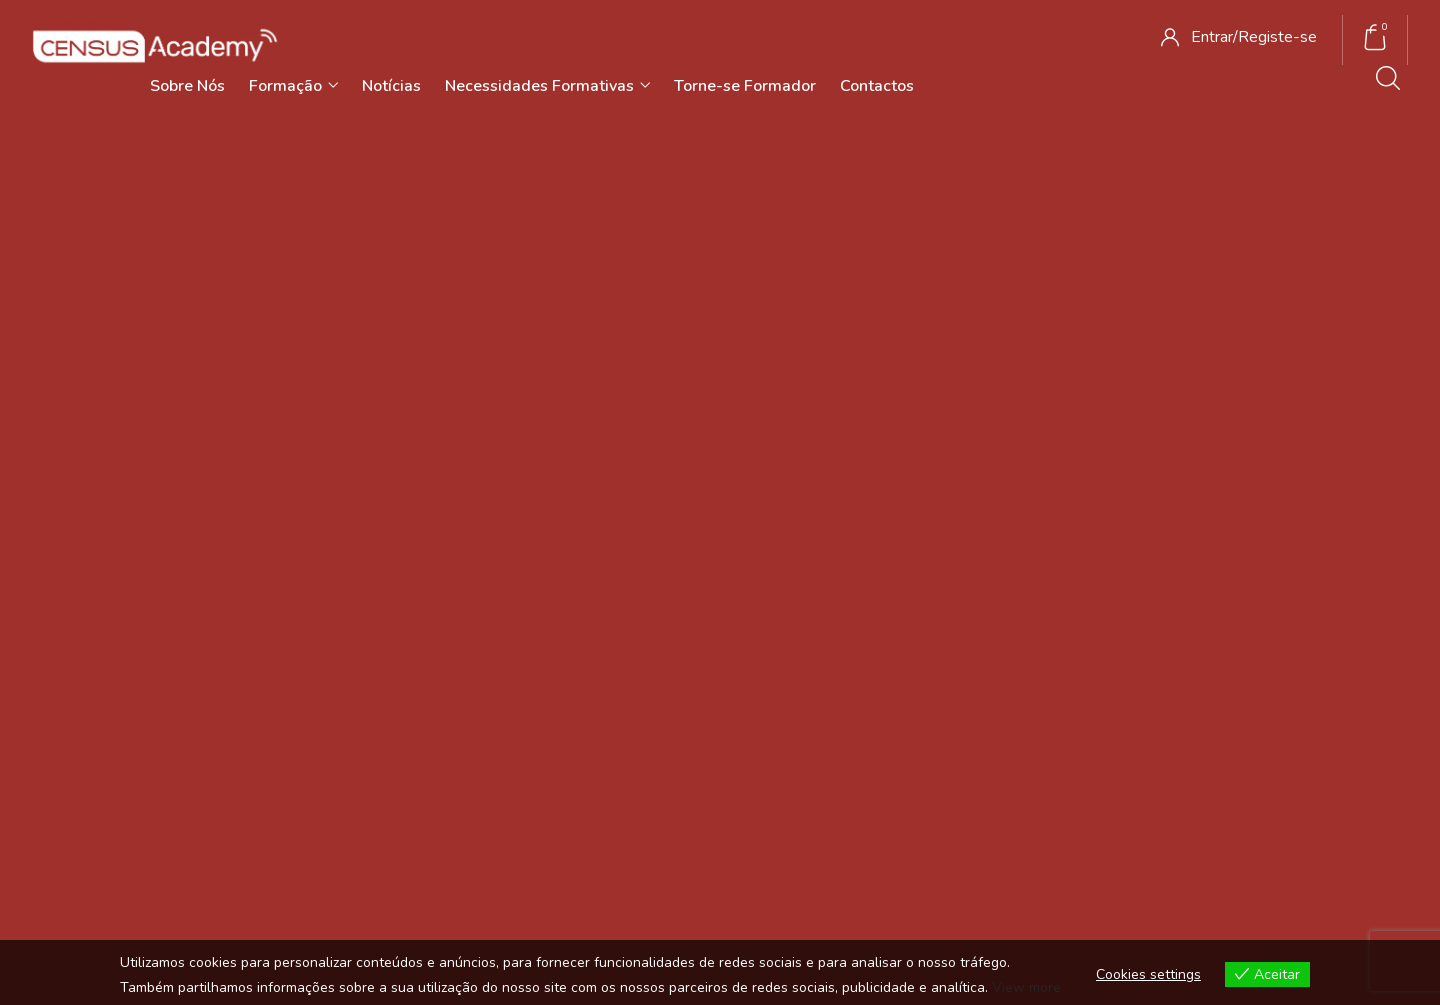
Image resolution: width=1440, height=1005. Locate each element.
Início (695, 281)
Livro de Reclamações (994, 737)
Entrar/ (1214, 37)
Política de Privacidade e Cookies (1029, 696)
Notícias (391, 86)
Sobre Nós (187, 86)
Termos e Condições (989, 656)
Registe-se (1277, 37)
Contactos (877, 86)
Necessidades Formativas (547, 86)
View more (1026, 987)
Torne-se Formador (745, 86)
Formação (293, 86)
